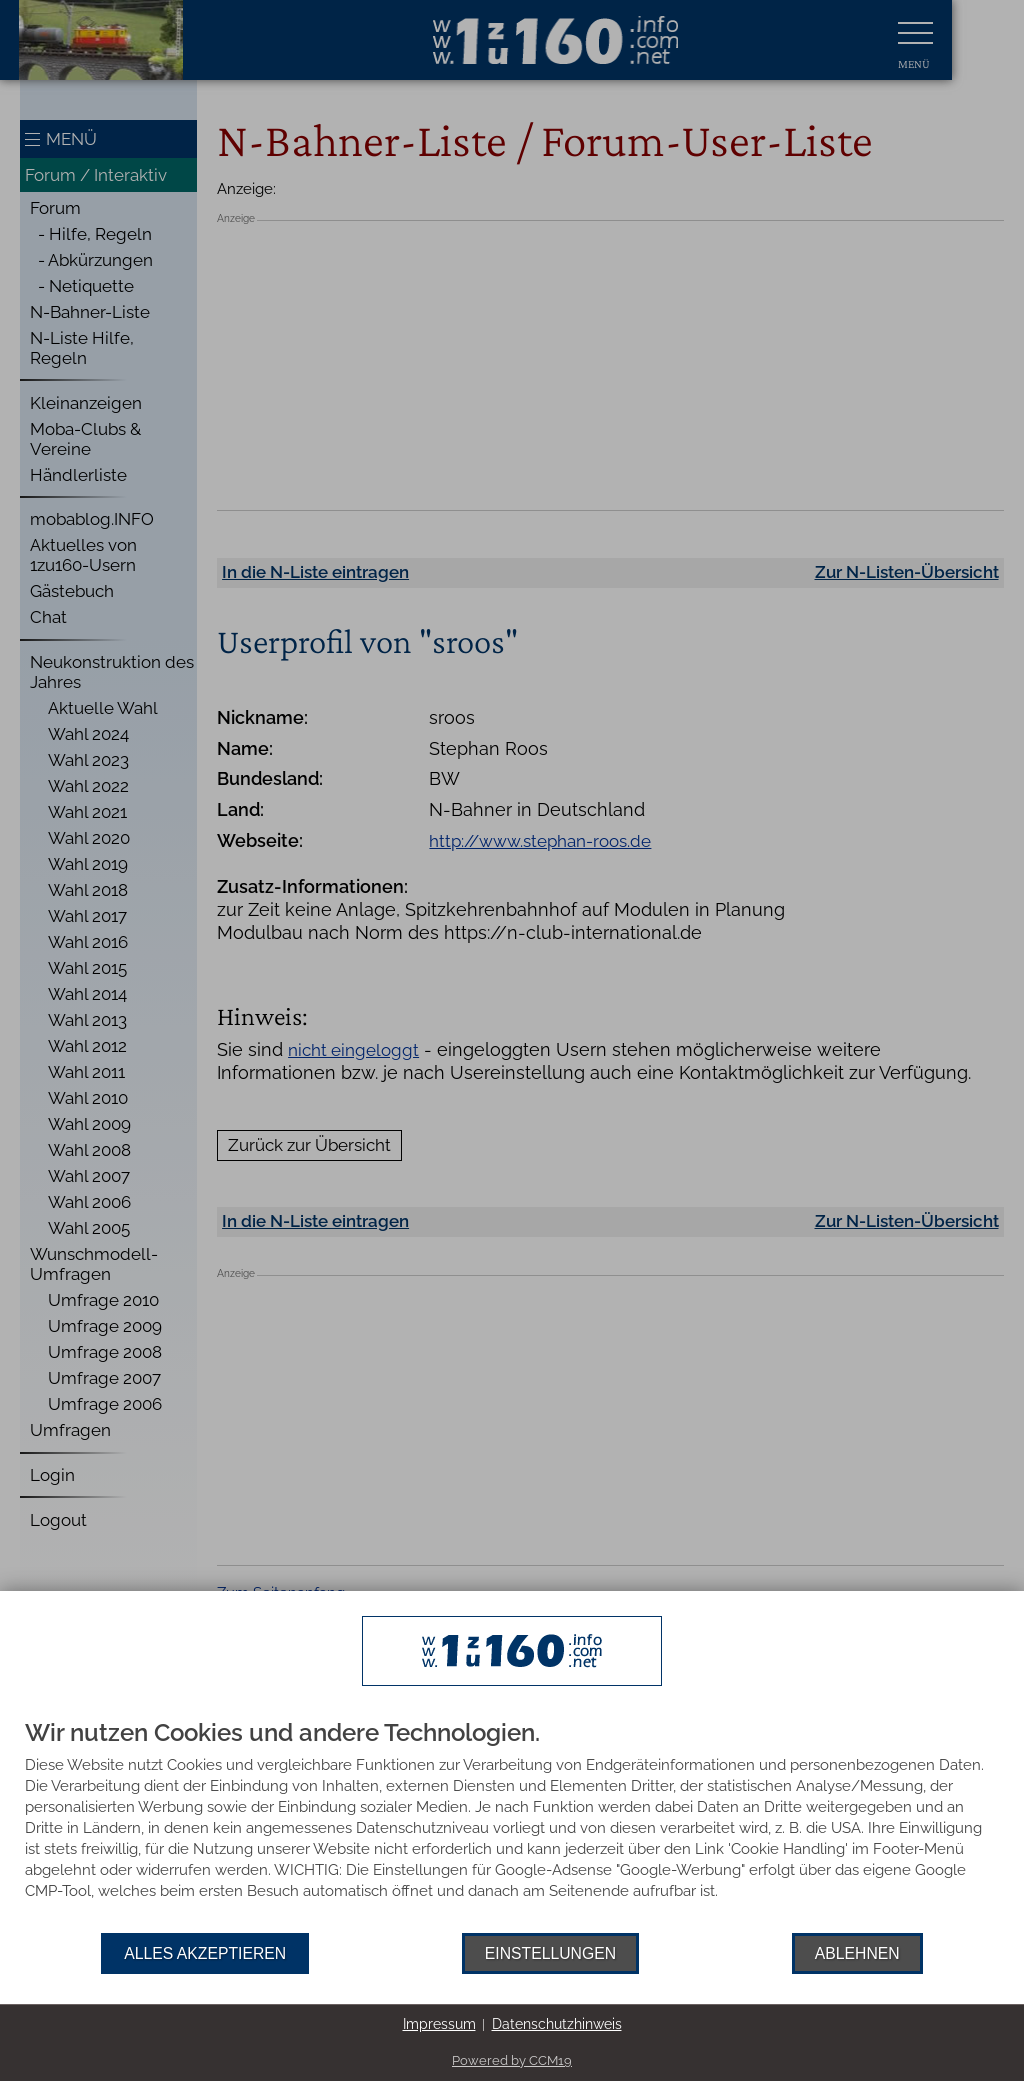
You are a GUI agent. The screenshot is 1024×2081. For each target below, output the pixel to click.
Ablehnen (857, 1953)
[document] (512, 1826)
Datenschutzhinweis (557, 2024)
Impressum (439, 2024)
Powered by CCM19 (512, 2060)
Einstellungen (550, 1953)
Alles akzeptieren (205, 1953)
